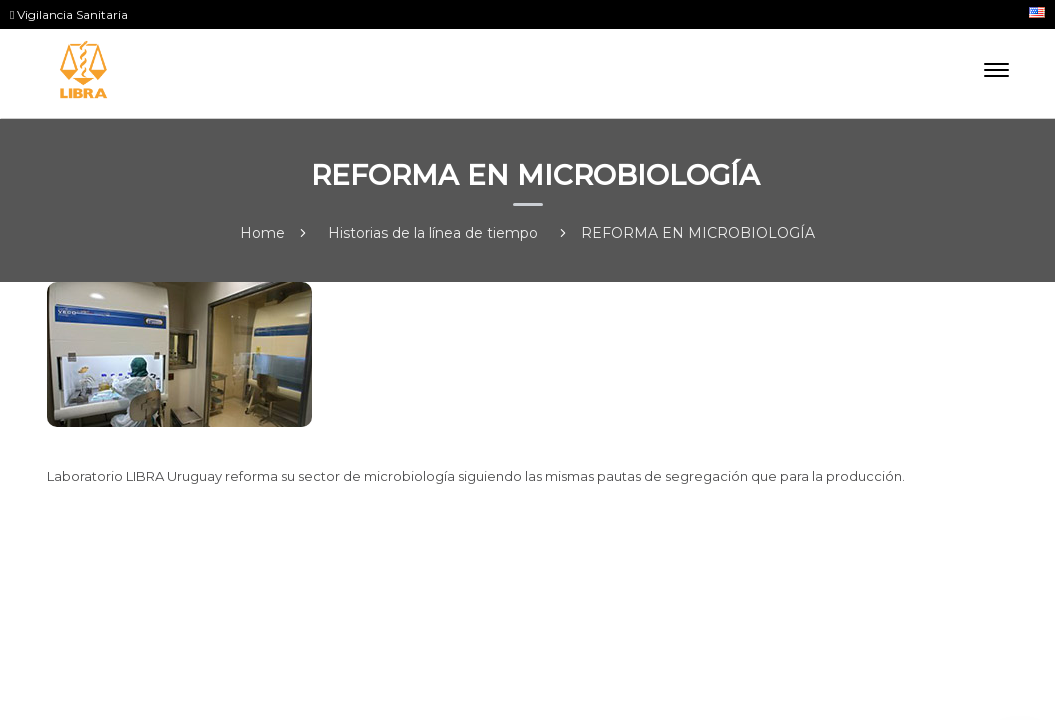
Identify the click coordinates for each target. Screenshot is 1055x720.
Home (262, 233)
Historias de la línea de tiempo (433, 233)
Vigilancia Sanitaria (69, 14)
